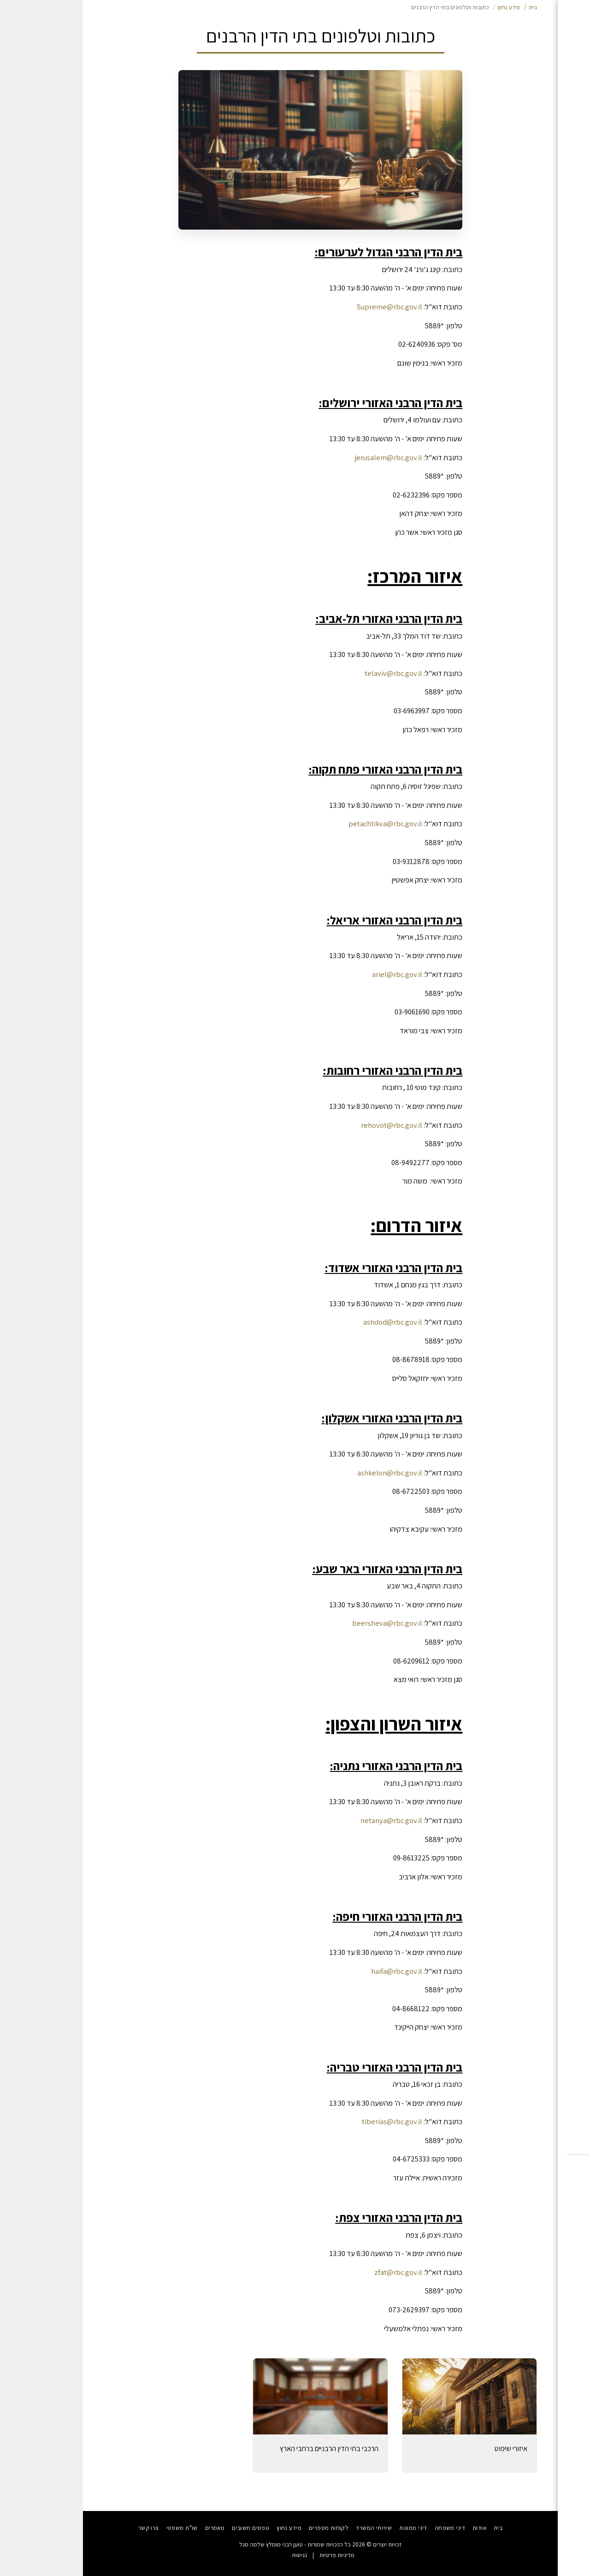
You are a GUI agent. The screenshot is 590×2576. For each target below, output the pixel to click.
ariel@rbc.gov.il (314, 974)
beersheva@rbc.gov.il (304, 1623)
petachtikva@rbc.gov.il (302, 823)
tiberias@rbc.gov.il (309, 2121)
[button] (541, 2180)
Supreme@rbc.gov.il (306, 307)
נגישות (216, 2555)
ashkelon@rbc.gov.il (306, 1473)
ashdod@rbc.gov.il (309, 1322)
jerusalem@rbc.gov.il (305, 457)
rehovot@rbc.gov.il (308, 1125)
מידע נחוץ (425, 7)
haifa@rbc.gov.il (313, 1971)
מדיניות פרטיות (253, 2555)
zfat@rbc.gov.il (315, 2272)
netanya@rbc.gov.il (308, 1820)
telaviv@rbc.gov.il (310, 673)
